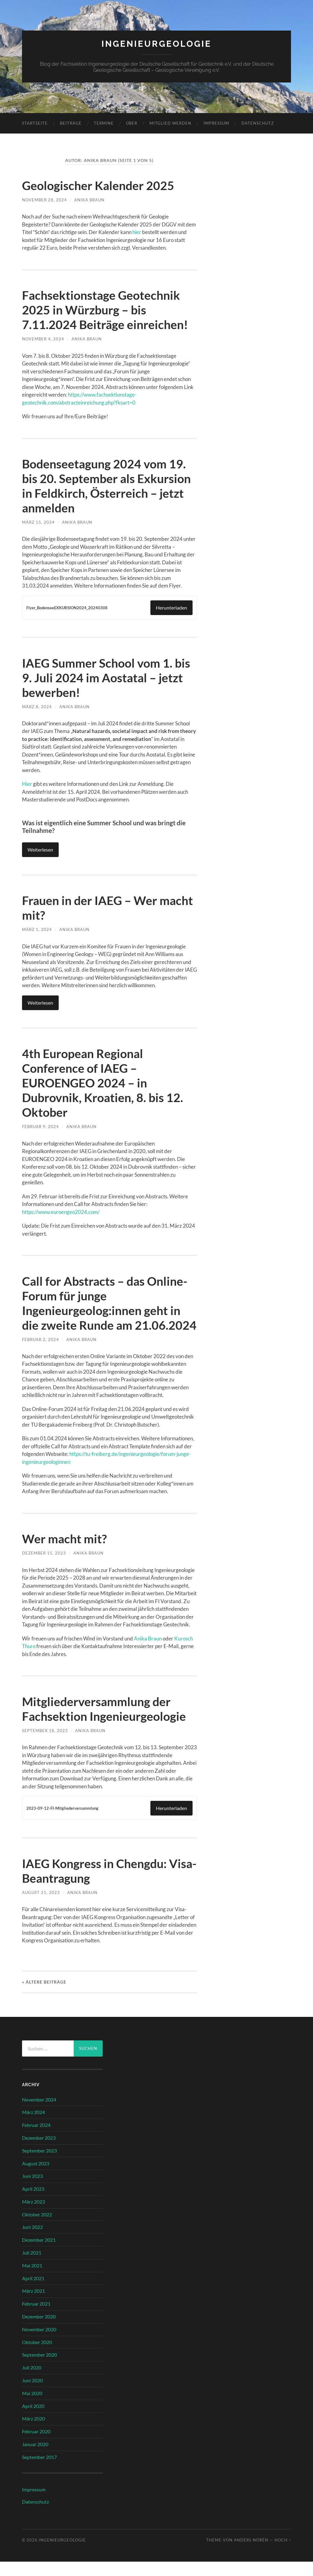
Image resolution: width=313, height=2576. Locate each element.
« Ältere (44, 1996)
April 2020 (33, 2420)
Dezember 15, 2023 (44, 1567)
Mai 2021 (32, 2280)
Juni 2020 (32, 2395)
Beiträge (71, 123)
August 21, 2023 (41, 1906)
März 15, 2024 (38, 522)
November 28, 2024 (44, 199)
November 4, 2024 (43, 338)
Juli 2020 (31, 2382)
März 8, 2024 (37, 706)
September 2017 (39, 2471)
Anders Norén (251, 2554)
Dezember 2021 (39, 2254)
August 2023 (35, 2178)
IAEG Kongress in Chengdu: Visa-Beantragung (96, 1885)
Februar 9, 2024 (40, 1126)
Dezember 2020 (39, 2331)
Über (131, 123)
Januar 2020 (35, 2458)
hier (136, 232)
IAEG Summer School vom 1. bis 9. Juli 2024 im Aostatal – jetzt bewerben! (108, 678)
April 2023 (33, 2203)
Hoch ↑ (282, 2554)
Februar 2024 (36, 2139)
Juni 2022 (32, 2241)
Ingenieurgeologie (156, 44)
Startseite (35, 123)
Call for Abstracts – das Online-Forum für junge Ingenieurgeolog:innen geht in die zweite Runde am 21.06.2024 (106, 1310)
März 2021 (33, 2305)
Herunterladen (171, 607)
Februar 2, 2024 (40, 1353)
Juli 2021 (31, 2267)
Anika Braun (89, 199)
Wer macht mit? (65, 1553)
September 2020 (39, 2369)
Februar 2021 (36, 2318)
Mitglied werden (170, 123)
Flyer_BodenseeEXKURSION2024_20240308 (69, 607)
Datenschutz (257, 123)
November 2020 (39, 2344)
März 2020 (33, 2433)
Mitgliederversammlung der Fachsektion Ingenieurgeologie (106, 1723)
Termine (104, 123)
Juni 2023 (32, 2190)
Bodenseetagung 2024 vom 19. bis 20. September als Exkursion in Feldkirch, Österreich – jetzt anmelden (108, 485)
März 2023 (33, 2216)
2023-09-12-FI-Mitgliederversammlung (63, 1822)
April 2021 (33, 2293)
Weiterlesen (40, 849)
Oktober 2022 (37, 2229)
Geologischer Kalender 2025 (99, 185)
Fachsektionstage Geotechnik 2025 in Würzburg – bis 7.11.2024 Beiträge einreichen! (106, 310)
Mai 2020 (32, 2407)
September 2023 (39, 2165)
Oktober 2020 (37, 2356)
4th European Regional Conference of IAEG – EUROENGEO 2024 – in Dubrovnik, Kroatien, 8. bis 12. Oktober (104, 1082)
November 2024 (39, 2114)
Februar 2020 (36, 2446)
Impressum (216, 123)
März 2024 (33, 2126)
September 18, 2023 (45, 1744)
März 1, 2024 (37, 929)
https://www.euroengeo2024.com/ (61, 1211)
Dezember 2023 (39, 2152)
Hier (27, 784)
